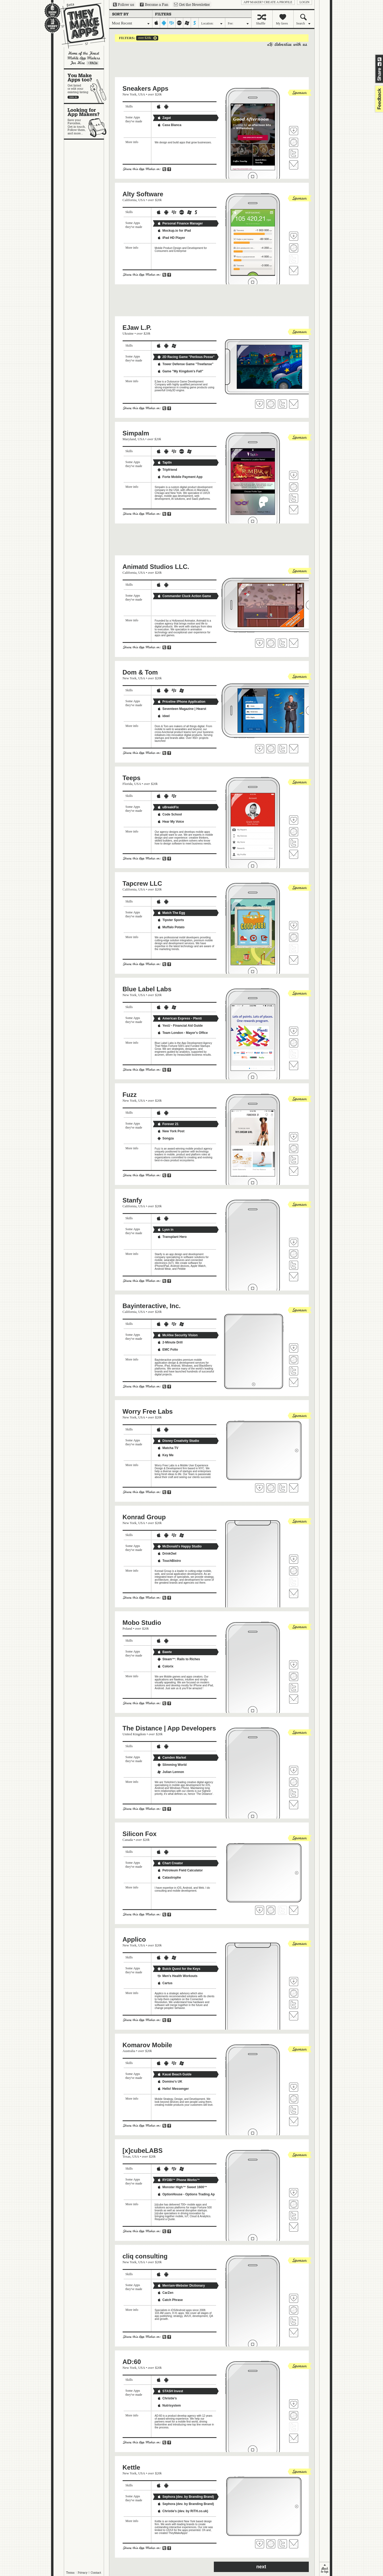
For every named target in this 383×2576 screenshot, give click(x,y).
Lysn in (165, 1229)
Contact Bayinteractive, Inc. (293, 1382)
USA (141, 94)
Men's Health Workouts (177, 1976)
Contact (96, 2572)
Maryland (129, 439)
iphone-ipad (156, 23)
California (130, 200)
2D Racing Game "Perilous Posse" (186, 357)
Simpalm (136, 433)
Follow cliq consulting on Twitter (293, 2321)
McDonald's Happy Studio (179, 1546)
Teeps (132, 777)
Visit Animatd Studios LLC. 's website (270, 643)
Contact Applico (293, 2015)
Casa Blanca (169, 125)
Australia (129, 2051)
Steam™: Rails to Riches (178, 1659)
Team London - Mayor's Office (182, 1033)
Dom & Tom (140, 672)
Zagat (164, 118)
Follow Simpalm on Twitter (293, 498)
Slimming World (172, 1765)
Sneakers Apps (146, 88)
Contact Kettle (293, 2543)
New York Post (171, 1131)
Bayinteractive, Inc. (152, 1305)
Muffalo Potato (171, 927)
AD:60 (132, 2361)
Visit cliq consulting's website (293, 2310)
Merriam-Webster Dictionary (181, 2285)
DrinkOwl (167, 1553)
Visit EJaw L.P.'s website (270, 404)
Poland (127, 1628)
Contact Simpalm (293, 509)
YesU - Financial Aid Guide (180, 1025)
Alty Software (143, 194)
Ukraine (128, 333)
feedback (378, 98)
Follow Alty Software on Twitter (293, 259)
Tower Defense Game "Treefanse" (185, 364)
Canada (128, 1840)
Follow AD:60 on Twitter (293, 2426)
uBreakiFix (168, 807)
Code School (169, 814)
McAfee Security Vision (177, 1335)
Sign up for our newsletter (191, 4)
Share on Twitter (379, 59)
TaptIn (164, 462)
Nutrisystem (169, 2405)
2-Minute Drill (170, 1342)
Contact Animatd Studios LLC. (293, 643)
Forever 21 (168, 1124)
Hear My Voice (170, 821)
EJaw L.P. (137, 327)
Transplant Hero (172, 1237)
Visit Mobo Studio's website (293, 1676)
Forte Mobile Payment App (180, 477)
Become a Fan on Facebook (154, 4)
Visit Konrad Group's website (293, 1570)
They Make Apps (79, 25)
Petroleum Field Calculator (180, 1870)
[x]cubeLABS (143, 2150)
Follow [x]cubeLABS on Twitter (293, 2215)
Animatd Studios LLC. (156, 566)
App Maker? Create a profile (268, 2)
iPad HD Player (171, 238)
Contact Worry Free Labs (293, 1487)
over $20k (143, 38)
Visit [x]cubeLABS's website (293, 2204)
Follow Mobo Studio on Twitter (293, 1687)
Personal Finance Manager (180, 223)
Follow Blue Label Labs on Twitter (293, 1054)
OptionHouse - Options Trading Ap (186, 2194)
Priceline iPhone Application (181, 701)
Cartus (165, 1983)
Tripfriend (167, 470)
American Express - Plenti (179, 1018)
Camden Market (171, 1757)
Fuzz (130, 1094)
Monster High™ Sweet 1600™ (182, 2187)
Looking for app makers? (86, 121)
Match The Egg (171, 913)
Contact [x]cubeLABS (293, 2227)
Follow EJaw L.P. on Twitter (282, 404)
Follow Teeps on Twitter (293, 842)
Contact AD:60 (293, 2438)
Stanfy (132, 1200)
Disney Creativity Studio (178, 1441)
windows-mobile (187, 23)
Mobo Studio (142, 1622)
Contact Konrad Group (293, 1593)
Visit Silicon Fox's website (270, 1910)
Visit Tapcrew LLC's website (293, 937)
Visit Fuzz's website (293, 1148)
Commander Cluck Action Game (184, 596)
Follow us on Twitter (123, 4)
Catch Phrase (170, 2300)
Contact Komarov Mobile (293, 2121)
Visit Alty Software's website (293, 247)
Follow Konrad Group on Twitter (293, 1582)
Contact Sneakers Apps (293, 164)
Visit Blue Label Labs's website (293, 1042)
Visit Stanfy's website (293, 1254)
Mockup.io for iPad (174, 230)
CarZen (165, 2293)
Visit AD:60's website (293, 2415)
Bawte (164, 1652)
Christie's (167, 2398)
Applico (134, 1939)
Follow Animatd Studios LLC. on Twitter (282, 643)
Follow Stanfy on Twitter (293, 1265)
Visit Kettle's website (270, 2543)
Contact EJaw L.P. (293, 404)
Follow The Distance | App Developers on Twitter (293, 1793)
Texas (127, 2156)
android (164, 23)
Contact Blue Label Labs (293, 1065)
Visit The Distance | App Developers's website (293, 1782)
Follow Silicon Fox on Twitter (282, 1910)
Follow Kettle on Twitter (282, 2543)
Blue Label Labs (147, 989)
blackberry (172, 23)
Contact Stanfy (293, 1276)
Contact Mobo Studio (293, 1699)
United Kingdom (134, 1734)
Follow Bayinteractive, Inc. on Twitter (293, 1370)
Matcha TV (167, 1448)
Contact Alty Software (293, 270)
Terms (70, 2572)
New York (130, 94)
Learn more (92, 63)
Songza (165, 1138)
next (261, 2566)
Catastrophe (169, 1877)
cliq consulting (145, 2256)
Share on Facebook (379, 64)
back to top (324, 2569)
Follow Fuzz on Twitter (293, 1159)
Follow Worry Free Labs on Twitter (282, 1487)
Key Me (165, 1455)
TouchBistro (169, 1561)
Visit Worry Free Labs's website (270, 1487)
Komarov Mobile (147, 2045)
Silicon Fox (140, 1833)
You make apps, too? (86, 86)
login (304, 2)
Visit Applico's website (293, 1993)
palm (179, 23)
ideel (163, 716)
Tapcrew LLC (142, 883)
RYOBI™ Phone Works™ (178, 2180)
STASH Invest (170, 2391)
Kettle (131, 2467)
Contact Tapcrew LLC (293, 959)
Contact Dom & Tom (293, 748)
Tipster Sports (170, 920)
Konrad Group (144, 1517)
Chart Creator (170, 1863)
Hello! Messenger (173, 2089)
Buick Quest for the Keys (179, 1969)
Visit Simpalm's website (293, 487)
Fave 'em (293, 130)
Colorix (165, 1666)
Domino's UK (169, 2081)
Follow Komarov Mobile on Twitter (293, 2110)
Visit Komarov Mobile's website (293, 2098)
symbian (195, 23)
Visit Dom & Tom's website (270, 748)
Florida (128, 784)
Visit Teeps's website (293, 831)
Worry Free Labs (148, 1411)
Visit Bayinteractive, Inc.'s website (293, 1359)
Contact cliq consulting (293, 2332)
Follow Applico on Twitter (293, 2004)
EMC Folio (167, 1349)
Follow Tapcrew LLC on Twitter (293, 948)
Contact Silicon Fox (293, 1910)
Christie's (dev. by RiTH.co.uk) (182, 2511)
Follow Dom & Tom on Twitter (282, 748)
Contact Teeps (293, 854)
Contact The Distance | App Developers (293, 1804)
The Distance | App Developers (169, 1728)
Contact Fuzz (293, 1171)
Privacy (82, 2572)
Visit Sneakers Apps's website (293, 142)
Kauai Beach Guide (174, 2074)
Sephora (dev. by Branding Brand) (185, 2497)
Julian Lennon (170, 1772)
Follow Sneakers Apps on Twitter (293, 153)
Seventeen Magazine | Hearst (181, 709)
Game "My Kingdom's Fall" (180, 371)
